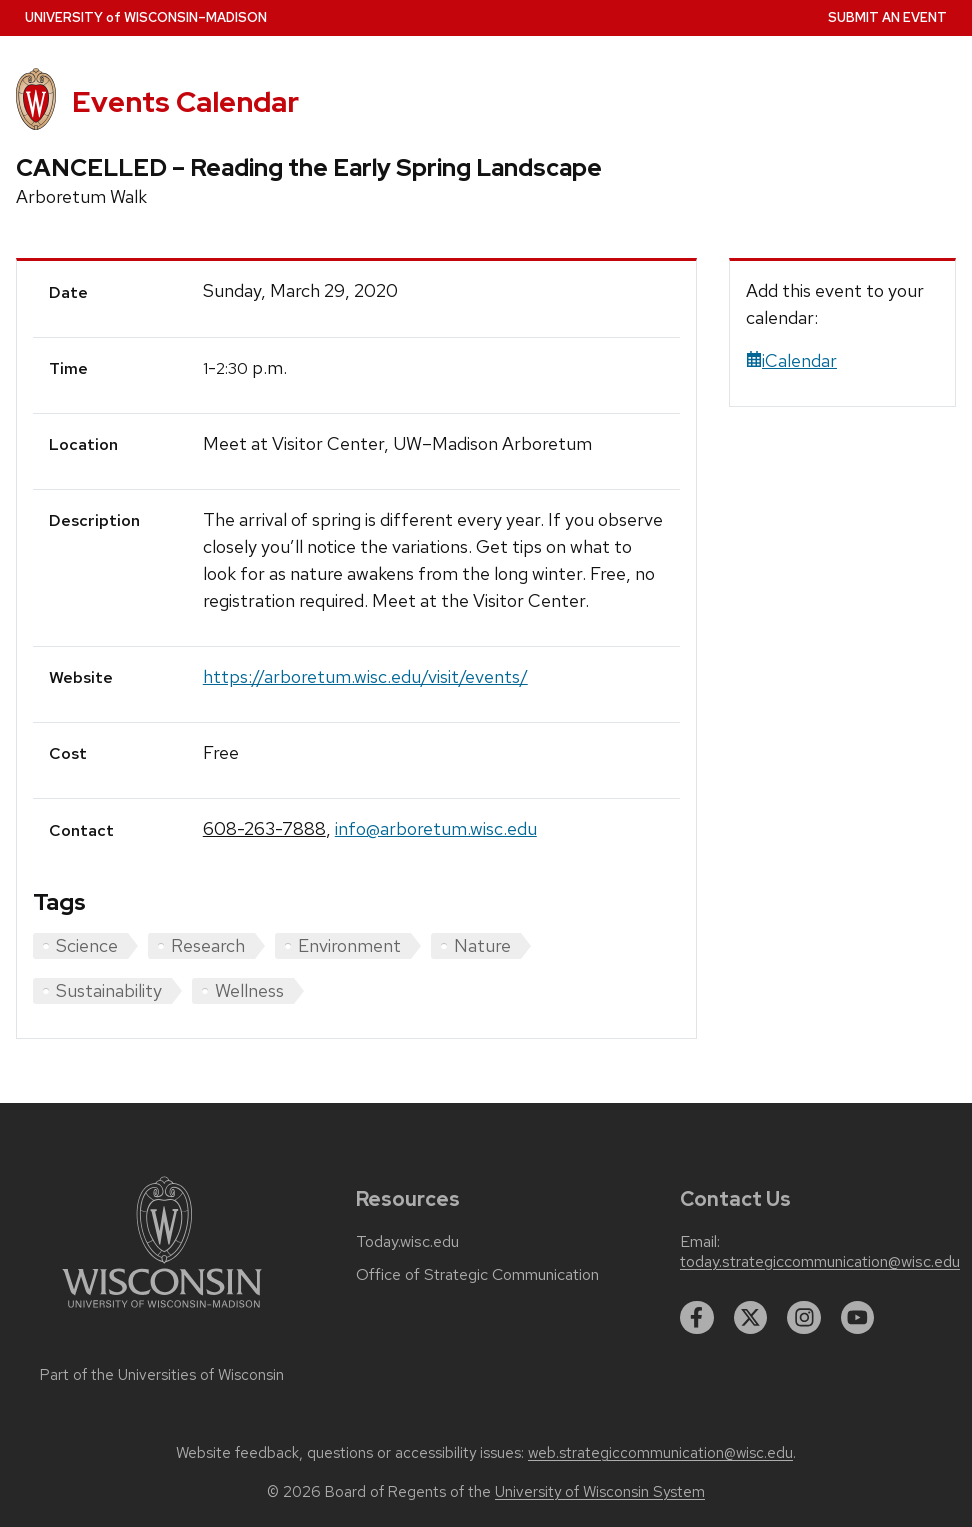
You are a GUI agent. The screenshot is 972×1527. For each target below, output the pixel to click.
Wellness (249, 990)
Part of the (162, 1375)
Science (87, 945)
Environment (349, 945)
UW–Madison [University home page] (146, 17)
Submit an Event (887, 17)
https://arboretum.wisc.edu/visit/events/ (365, 676)
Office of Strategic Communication (477, 1275)
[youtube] (858, 1318)
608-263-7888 (264, 828)
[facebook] (697, 1318)
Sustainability (109, 990)
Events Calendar (185, 102)
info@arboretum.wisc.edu (436, 828)
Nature (482, 945)
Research (208, 945)
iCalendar (791, 360)
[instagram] (804, 1318)
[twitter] (751, 1318)
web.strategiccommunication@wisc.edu (660, 1453)
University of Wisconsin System (600, 1492)
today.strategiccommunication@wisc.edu (820, 1262)
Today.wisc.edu (407, 1242)
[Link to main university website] (162, 1311)
